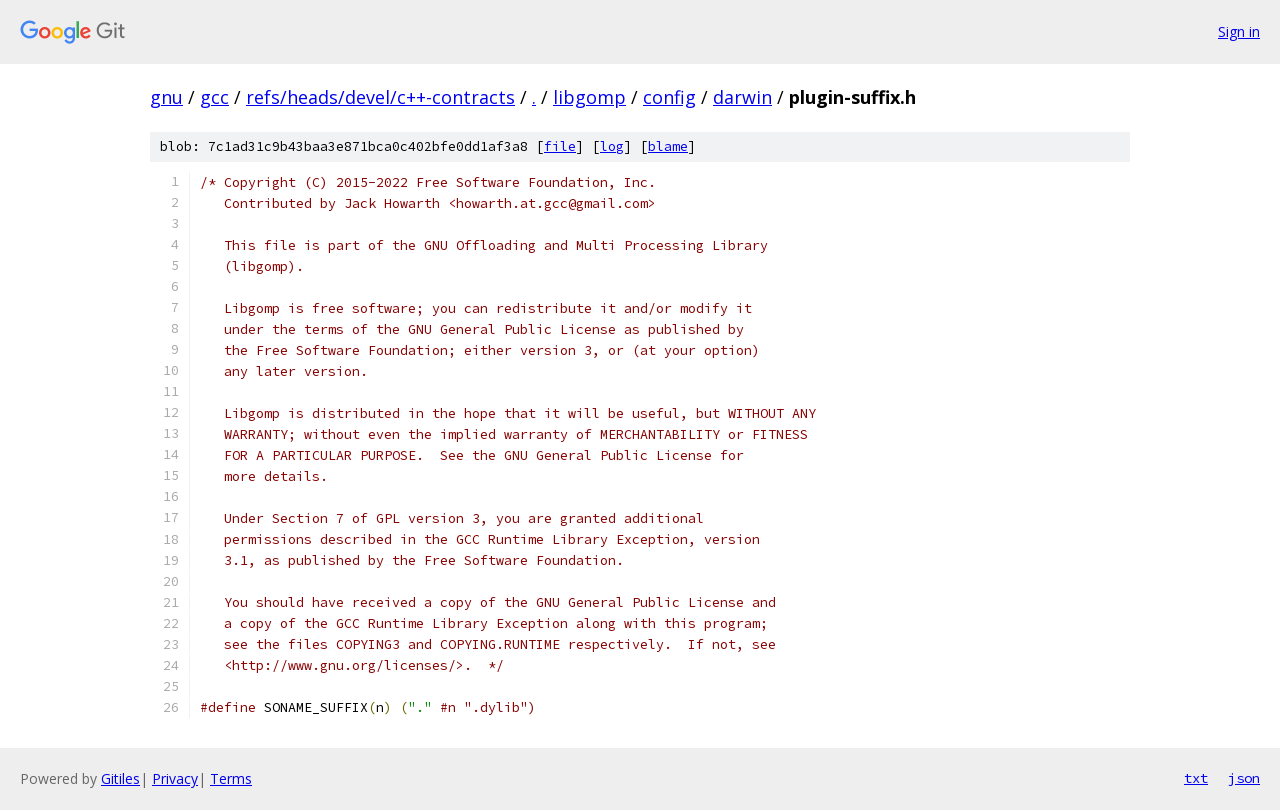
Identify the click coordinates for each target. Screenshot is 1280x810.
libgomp (589, 97)
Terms (231, 778)
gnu (166, 97)
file (560, 146)
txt (1196, 778)
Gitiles (120, 778)
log (612, 146)
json (1244, 778)
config (669, 97)
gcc (214, 97)
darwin (742, 97)
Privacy (175, 778)
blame (668, 146)
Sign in (1239, 31)
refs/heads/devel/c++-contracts (380, 97)
